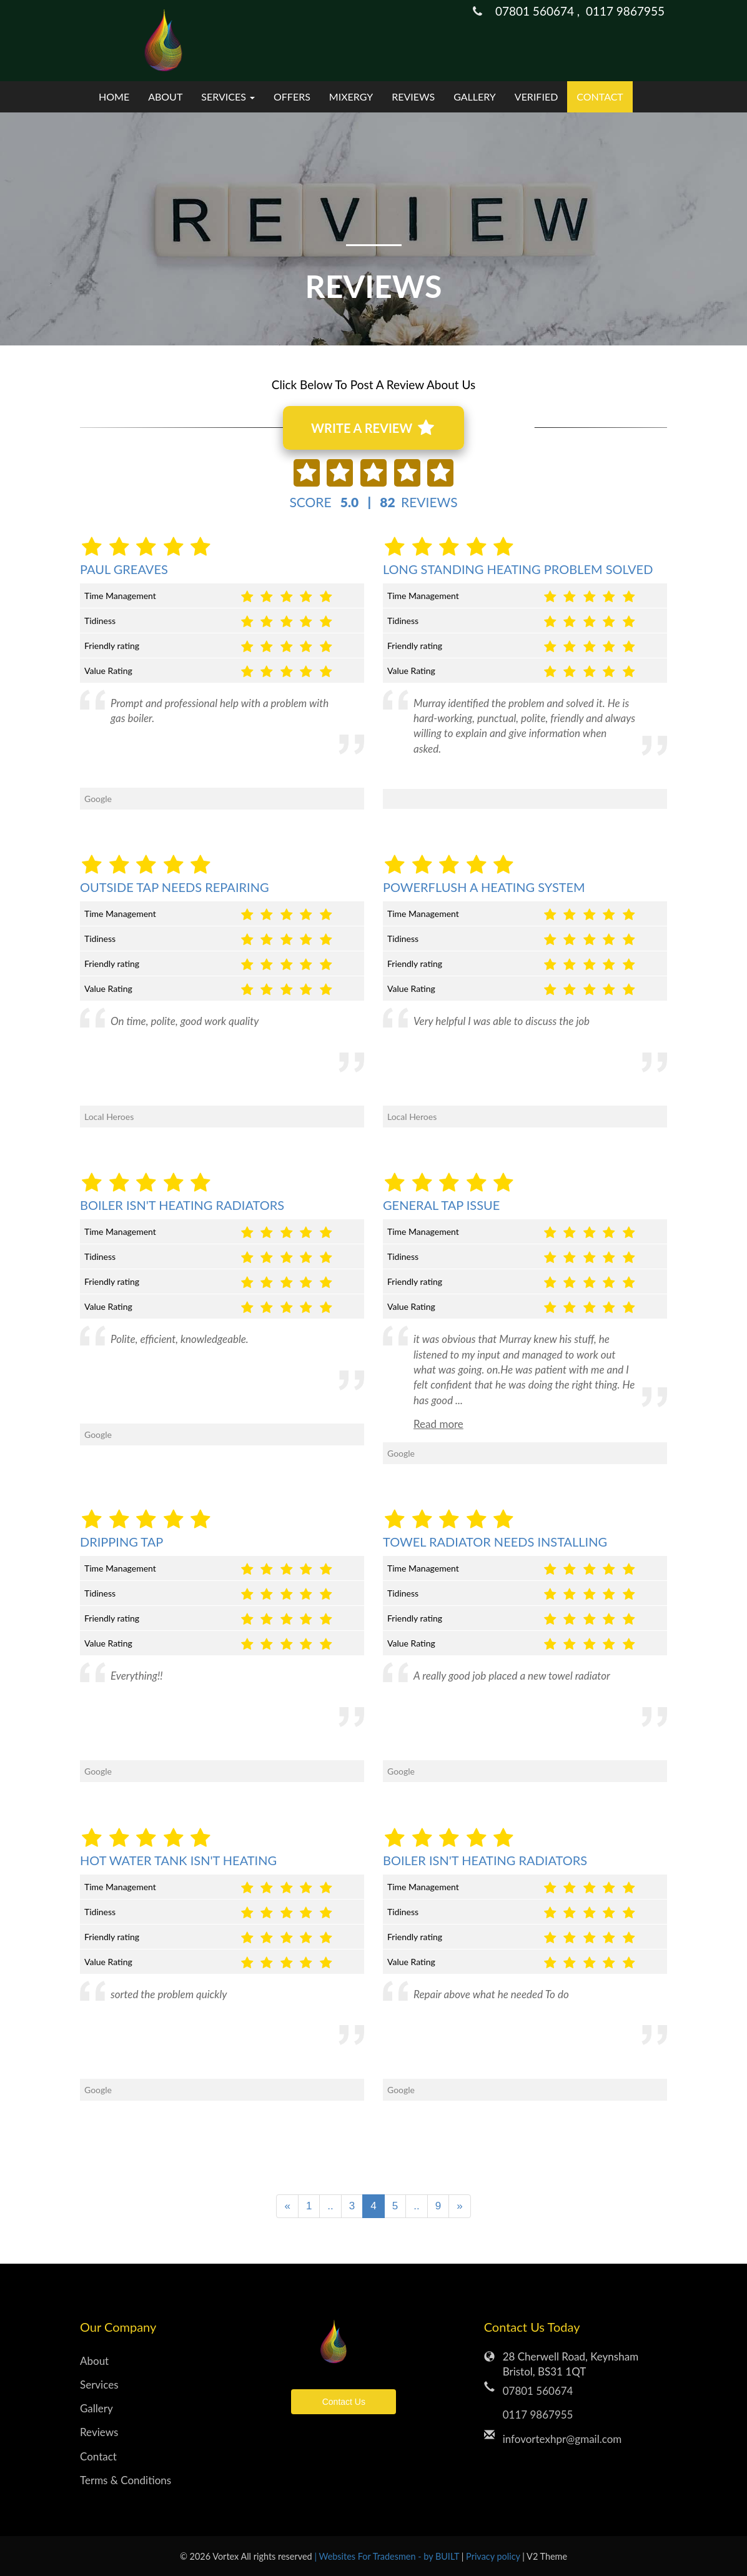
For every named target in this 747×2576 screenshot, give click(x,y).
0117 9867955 (625, 11)
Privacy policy (494, 2556)
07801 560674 (538, 2390)
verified (536, 96)
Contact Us (343, 2402)
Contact (599, 96)
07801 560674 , (540, 11)
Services (99, 2384)
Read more (438, 1423)
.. (330, 2206)
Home (114, 96)
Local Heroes (109, 1116)
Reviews (413, 96)
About (165, 96)
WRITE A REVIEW (372, 428)
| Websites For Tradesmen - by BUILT (387, 2556)
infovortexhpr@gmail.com (562, 2438)
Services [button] (228, 96)
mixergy (351, 96)
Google (98, 1434)
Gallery (474, 96)
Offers (292, 96)
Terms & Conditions (125, 2480)
